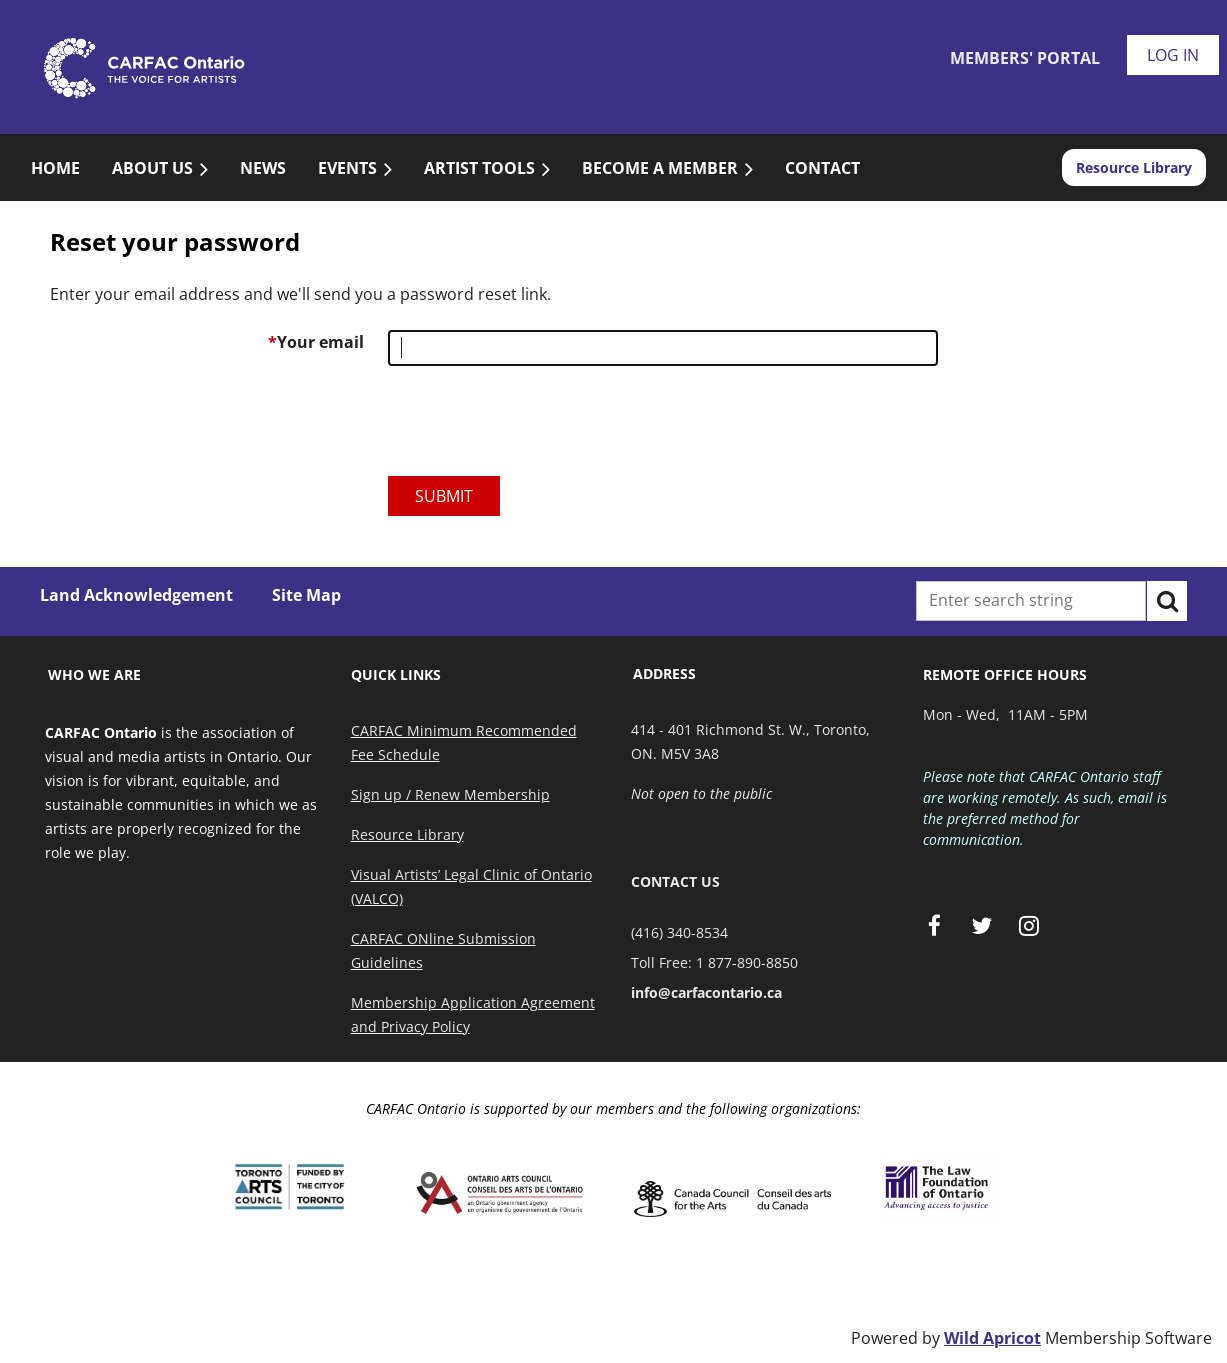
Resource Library (1134, 167)
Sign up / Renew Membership (450, 794)
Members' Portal (1025, 58)
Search (1167, 601)
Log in (1173, 55)
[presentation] (540, 429)
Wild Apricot (992, 1338)
